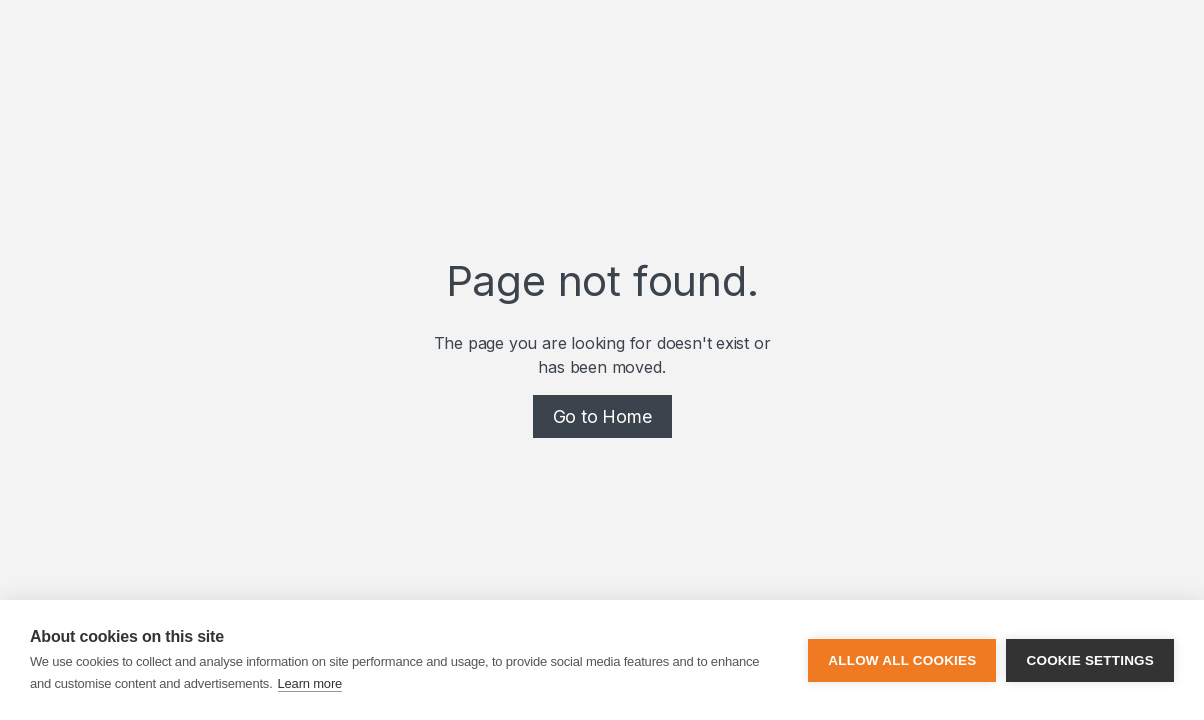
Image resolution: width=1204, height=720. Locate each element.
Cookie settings (1090, 660)
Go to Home (602, 416)
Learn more (310, 683)
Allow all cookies (902, 660)
